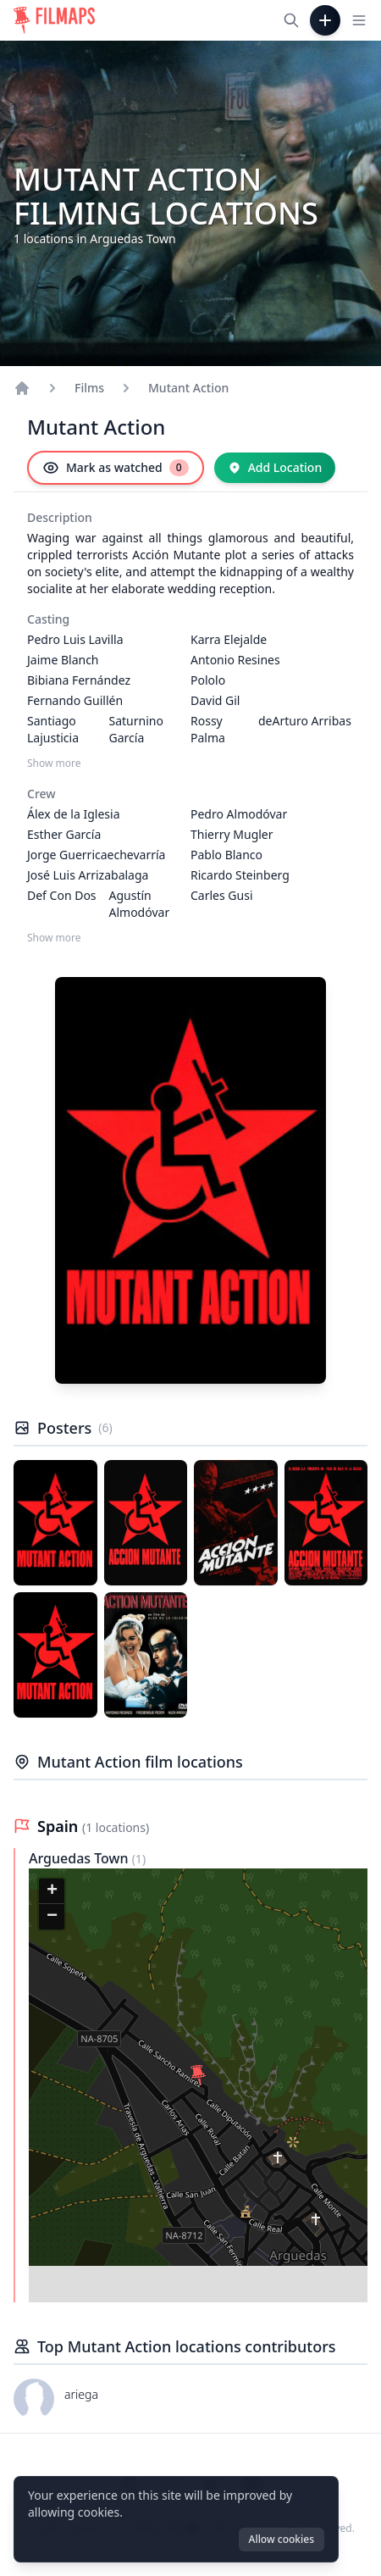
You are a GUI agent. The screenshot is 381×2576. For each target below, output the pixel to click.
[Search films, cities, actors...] (291, 20)
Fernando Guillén (75, 700)
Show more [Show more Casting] (54, 763)
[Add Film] (325, 20)
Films (89, 388)
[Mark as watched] (115, 468)
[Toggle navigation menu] (359, 20)
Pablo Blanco (226, 855)
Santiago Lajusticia (53, 729)
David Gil (215, 700)
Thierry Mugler (231, 834)
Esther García (64, 834)
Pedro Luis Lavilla (75, 639)
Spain (59, 1826)
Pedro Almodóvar (238, 814)
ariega (81, 2394)
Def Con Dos (62, 895)
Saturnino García (136, 729)
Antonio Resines (235, 660)
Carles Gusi (221, 895)
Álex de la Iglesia (73, 814)
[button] (198, 2075)
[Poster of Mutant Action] (55, 1522)
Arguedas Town (80, 1858)
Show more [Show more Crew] (54, 938)
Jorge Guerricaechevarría (96, 855)
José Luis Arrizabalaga (87, 875)
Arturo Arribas (312, 721)
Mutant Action (188, 388)
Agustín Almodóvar (139, 903)
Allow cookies (281, 2539)
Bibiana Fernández (78, 680)
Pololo (207, 680)
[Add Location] (275, 467)
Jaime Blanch (63, 660)
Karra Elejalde (228, 639)
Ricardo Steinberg (240, 875)
